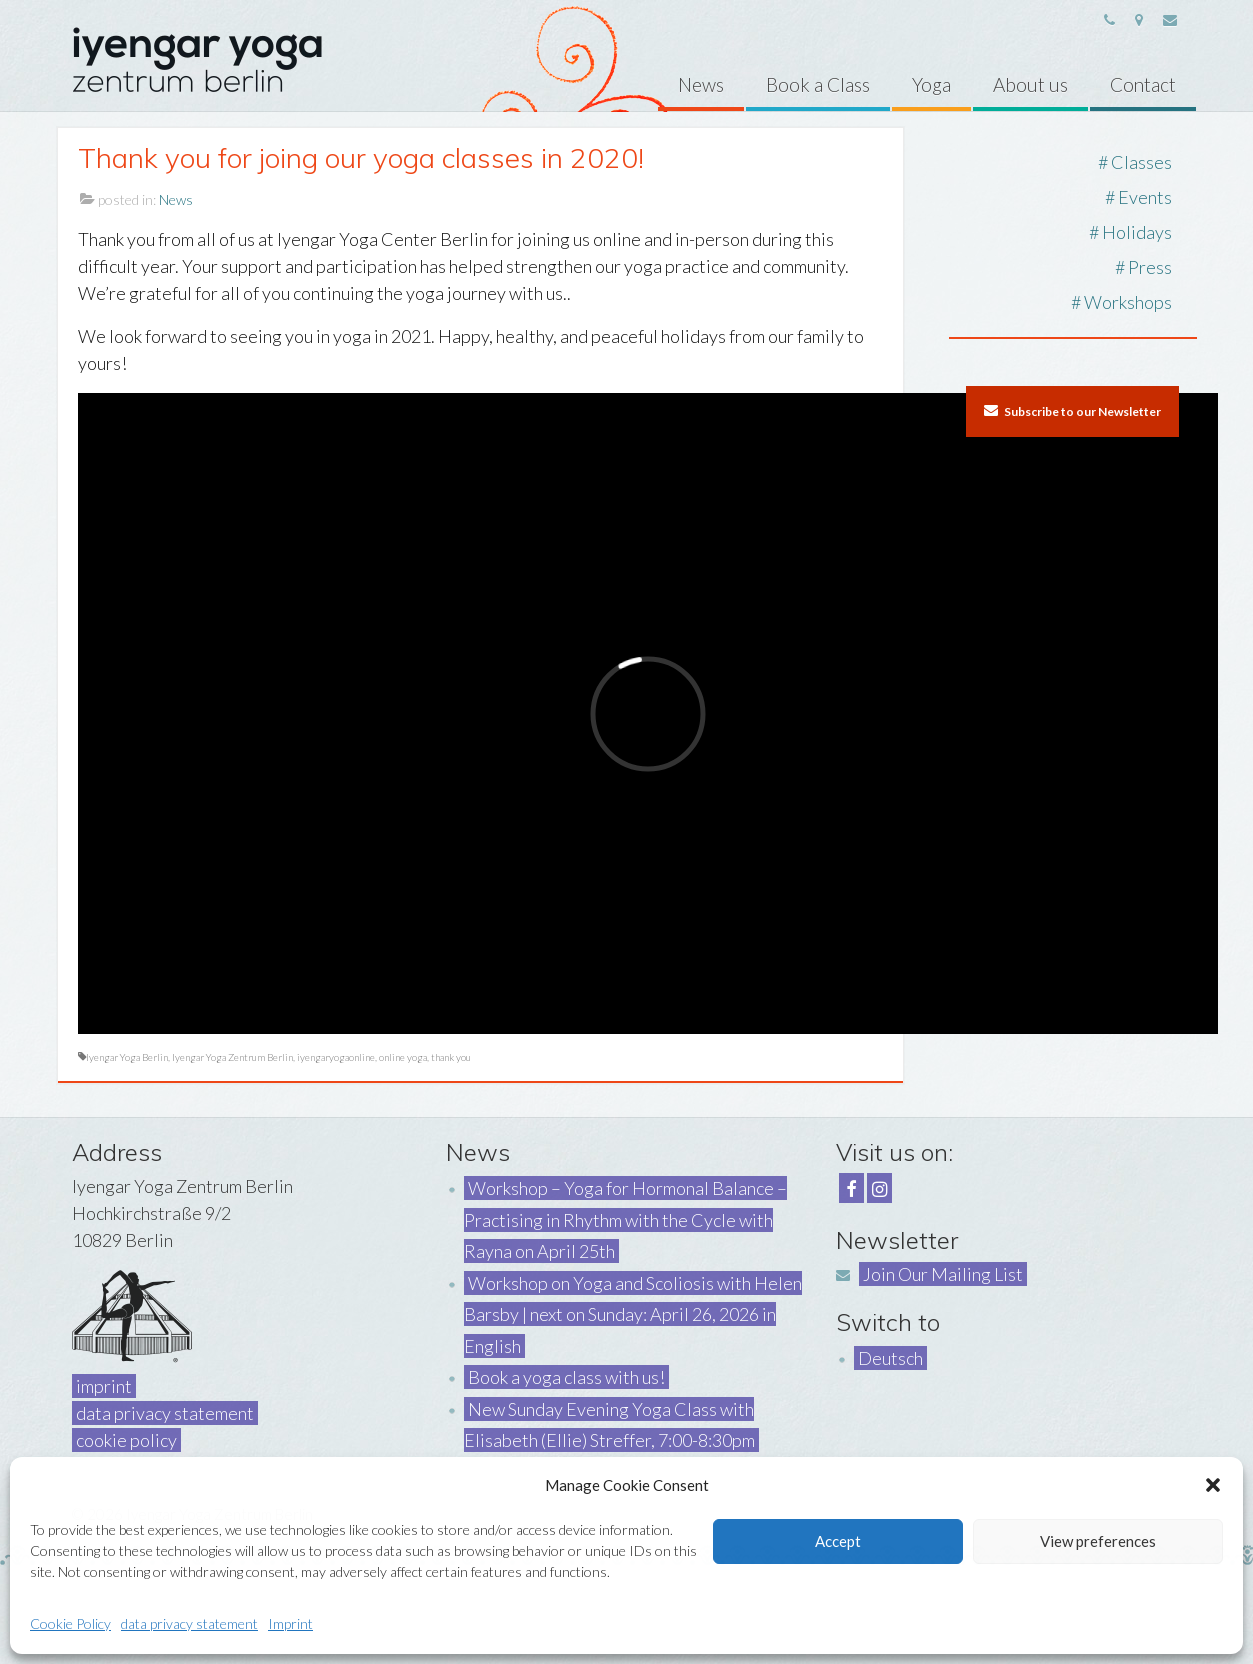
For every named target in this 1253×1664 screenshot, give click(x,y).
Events (1145, 197)
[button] (1213, 1485)
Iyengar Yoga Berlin (127, 1057)
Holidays (1137, 232)
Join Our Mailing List (943, 1274)
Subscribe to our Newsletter (1072, 411)
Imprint (290, 1623)
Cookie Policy (70, 1623)
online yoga (403, 1057)
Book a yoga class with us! (566, 1377)
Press (1150, 267)
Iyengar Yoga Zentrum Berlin (232, 1057)
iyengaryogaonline (336, 1057)
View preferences (1098, 1541)
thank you (451, 1057)
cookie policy (126, 1440)
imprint (104, 1386)
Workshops (1128, 302)
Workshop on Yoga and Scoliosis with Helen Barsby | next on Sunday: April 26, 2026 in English (633, 1314)
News (176, 199)
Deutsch (890, 1358)
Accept (838, 1541)
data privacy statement (189, 1623)
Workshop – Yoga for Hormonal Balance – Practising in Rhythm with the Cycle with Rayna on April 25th (625, 1219)
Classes (1141, 162)
